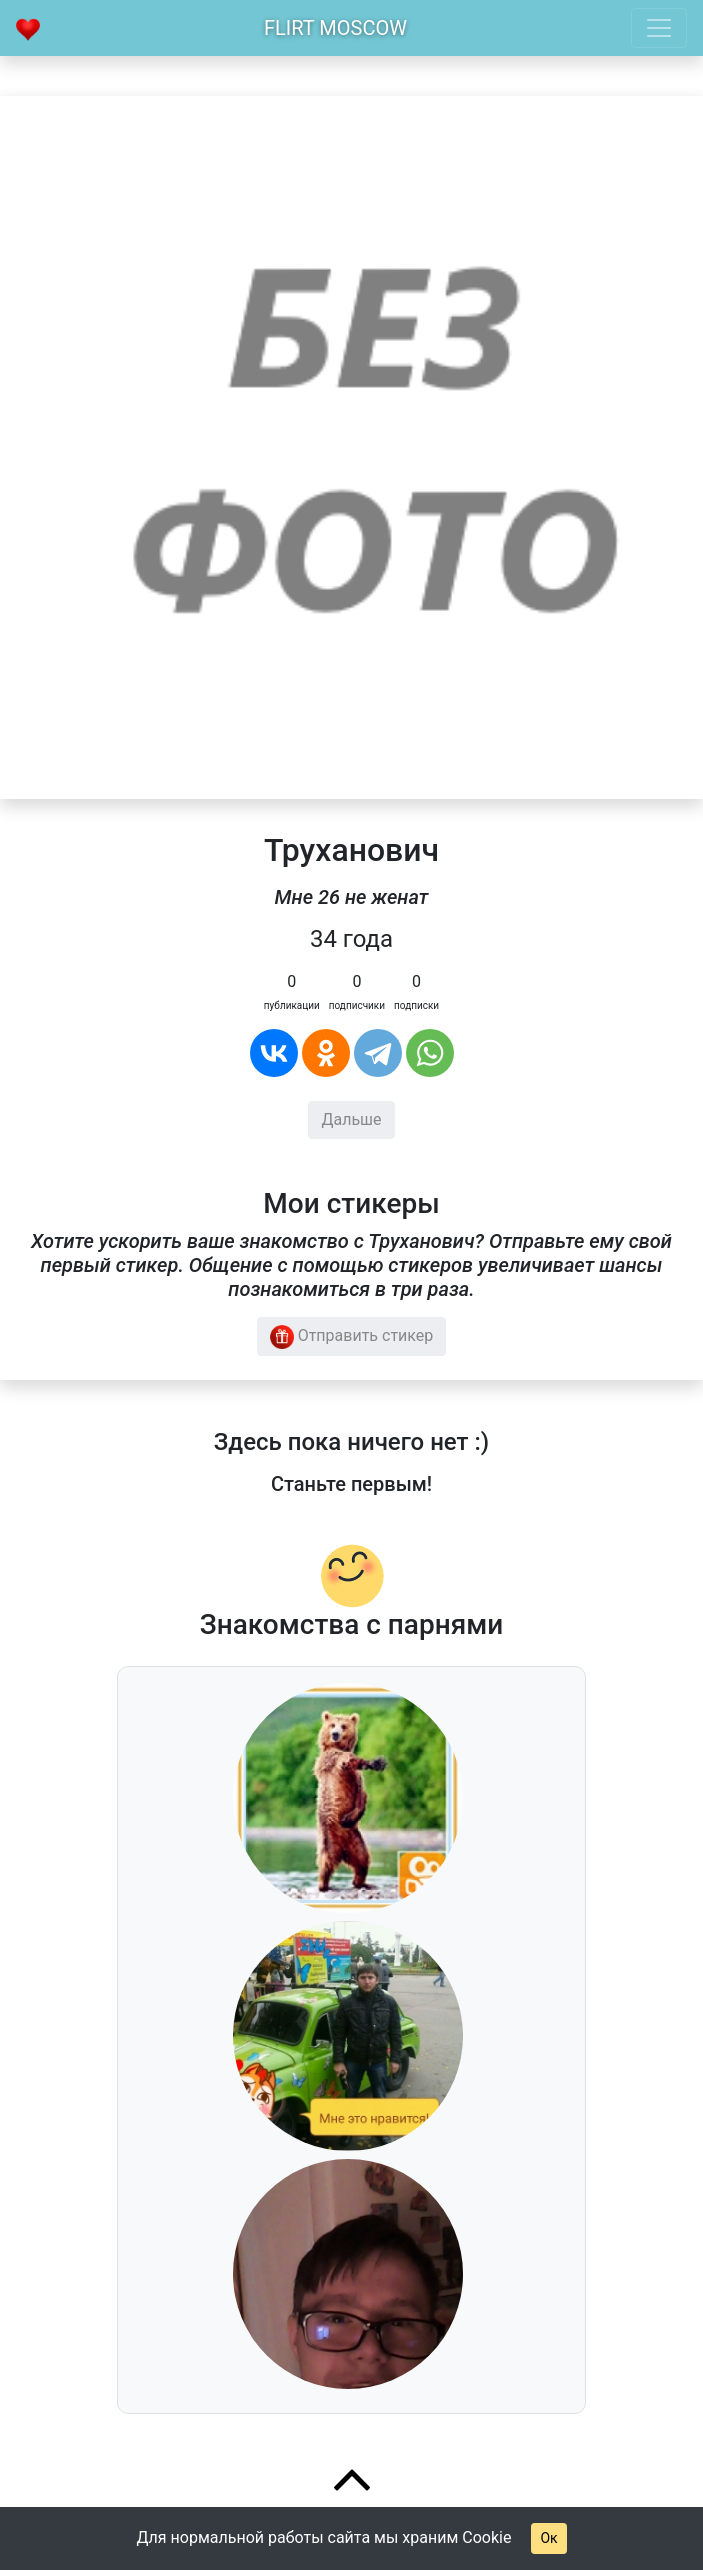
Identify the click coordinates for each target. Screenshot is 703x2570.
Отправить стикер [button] (352, 1337)
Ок (548, 2538)
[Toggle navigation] (659, 28)
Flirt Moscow (335, 28)
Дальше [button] (351, 1119)
